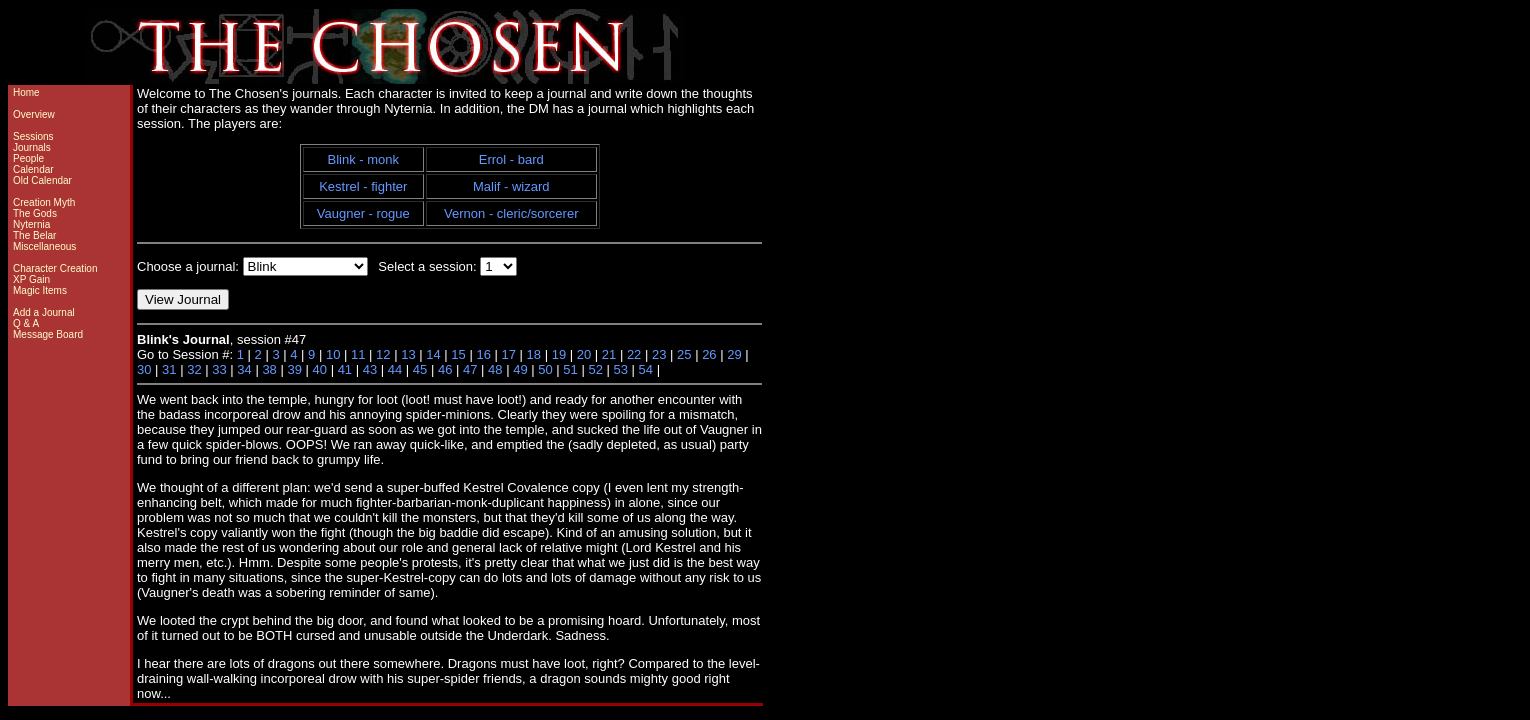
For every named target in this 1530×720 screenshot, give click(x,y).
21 (609, 354)
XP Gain (31, 279)
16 (483, 354)
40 (320, 369)
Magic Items (40, 290)
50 (545, 369)
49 (520, 369)
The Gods (35, 213)
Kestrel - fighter (363, 186)
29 (734, 354)
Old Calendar (42, 180)
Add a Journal (44, 312)
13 (408, 354)
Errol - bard (511, 159)
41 (345, 369)
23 (659, 354)
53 (620, 369)
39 (294, 369)
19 (559, 354)
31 (169, 369)
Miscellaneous (44, 246)
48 (495, 369)
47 (470, 369)
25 (684, 354)
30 (144, 369)
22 (634, 354)
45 (420, 369)
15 (458, 354)
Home (26, 92)
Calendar (33, 169)
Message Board (48, 334)
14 (433, 354)
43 (370, 369)
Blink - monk (364, 159)
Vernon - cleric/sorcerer (511, 213)
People (28, 158)
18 (534, 354)
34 (244, 369)
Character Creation (55, 268)
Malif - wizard (511, 186)
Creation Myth (44, 202)
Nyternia (31, 224)
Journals (32, 147)
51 (570, 369)
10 (333, 354)
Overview (34, 114)
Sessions (33, 136)
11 (358, 354)
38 (269, 369)
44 (395, 369)
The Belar (34, 235)
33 (219, 369)
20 (584, 354)
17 (509, 354)
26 (709, 354)
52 (595, 369)
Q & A (26, 323)
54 (646, 369)
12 (383, 354)
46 (445, 369)
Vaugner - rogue (363, 213)
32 (194, 369)
